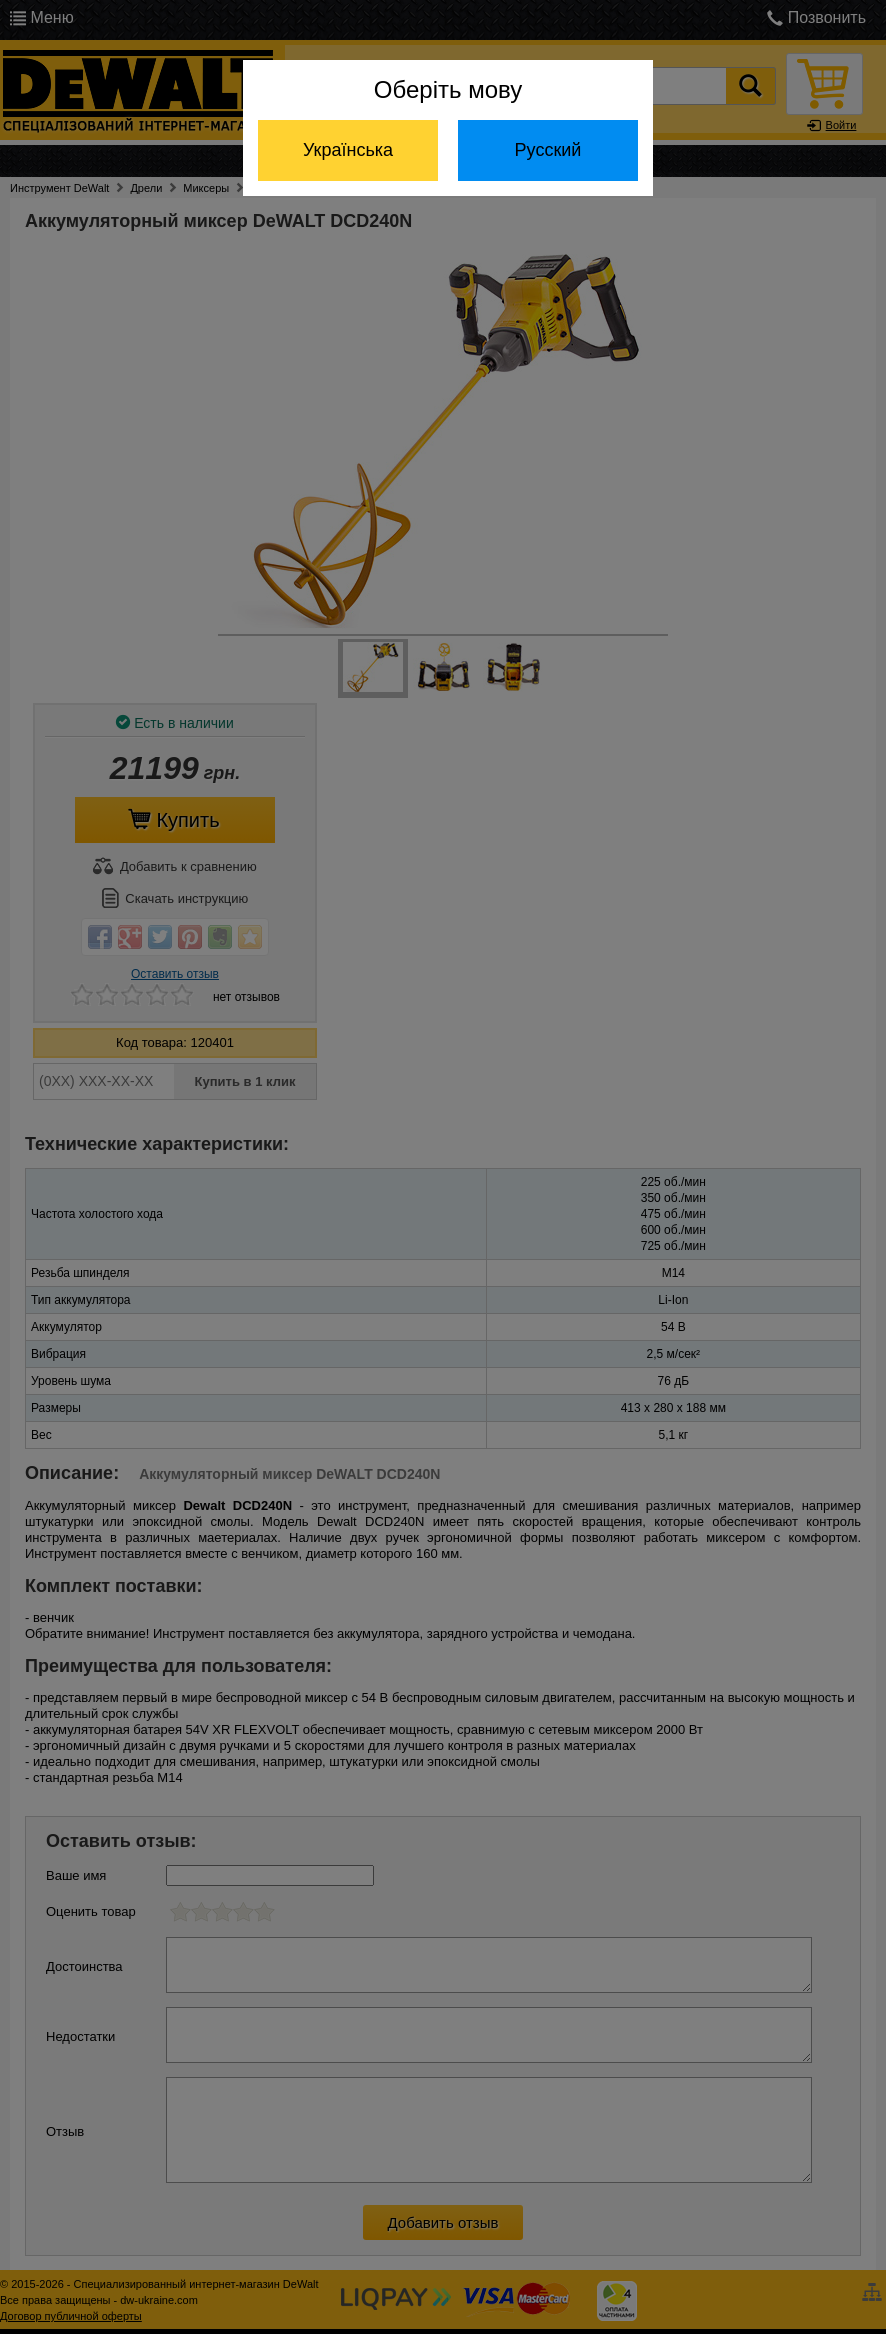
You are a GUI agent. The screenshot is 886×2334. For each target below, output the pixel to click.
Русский (548, 150)
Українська (348, 150)
